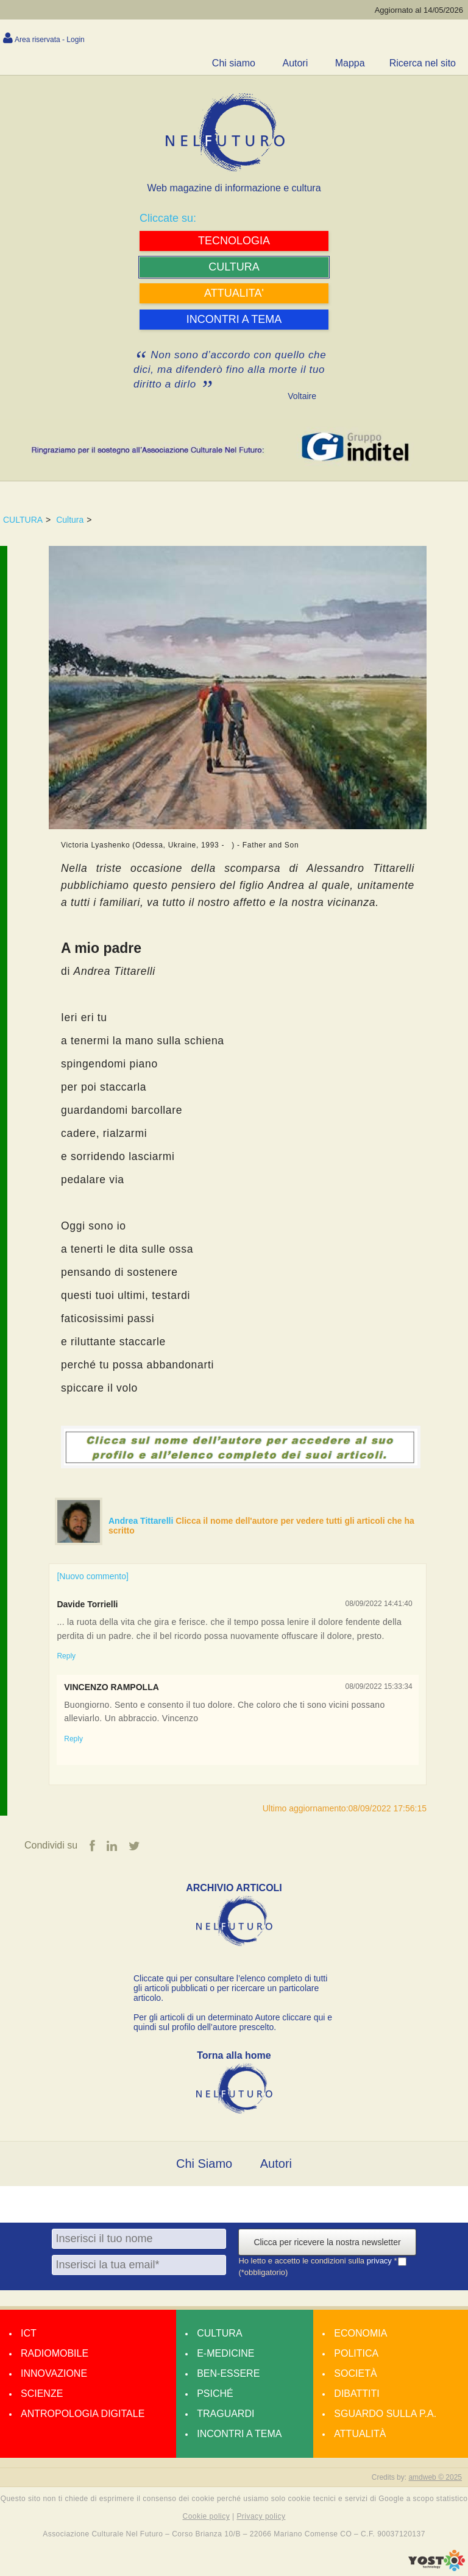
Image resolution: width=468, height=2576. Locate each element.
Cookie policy (206, 2516)
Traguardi (225, 2413)
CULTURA (23, 520)
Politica (356, 2353)
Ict (29, 2333)
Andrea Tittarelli (142, 1521)
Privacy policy (260, 2516)
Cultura (69, 520)
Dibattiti (356, 2393)
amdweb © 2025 (435, 2477)
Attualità (360, 2434)
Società (355, 2373)
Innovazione (54, 2373)
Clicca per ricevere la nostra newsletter (327, 2242)
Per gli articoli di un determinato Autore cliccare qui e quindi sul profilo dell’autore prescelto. (232, 2022)
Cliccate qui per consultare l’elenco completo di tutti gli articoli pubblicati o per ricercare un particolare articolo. (230, 1988)
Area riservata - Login (50, 39)
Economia (360, 2333)
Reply (66, 1656)
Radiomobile (54, 2353)
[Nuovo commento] (93, 1576)
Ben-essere (228, 2373)
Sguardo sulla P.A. (385, 2413)
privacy (380, 2261)
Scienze (42, 2393)
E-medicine (225, 2353)
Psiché (215, 2393)
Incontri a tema (239, 2434)
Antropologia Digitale (82, 2413)
